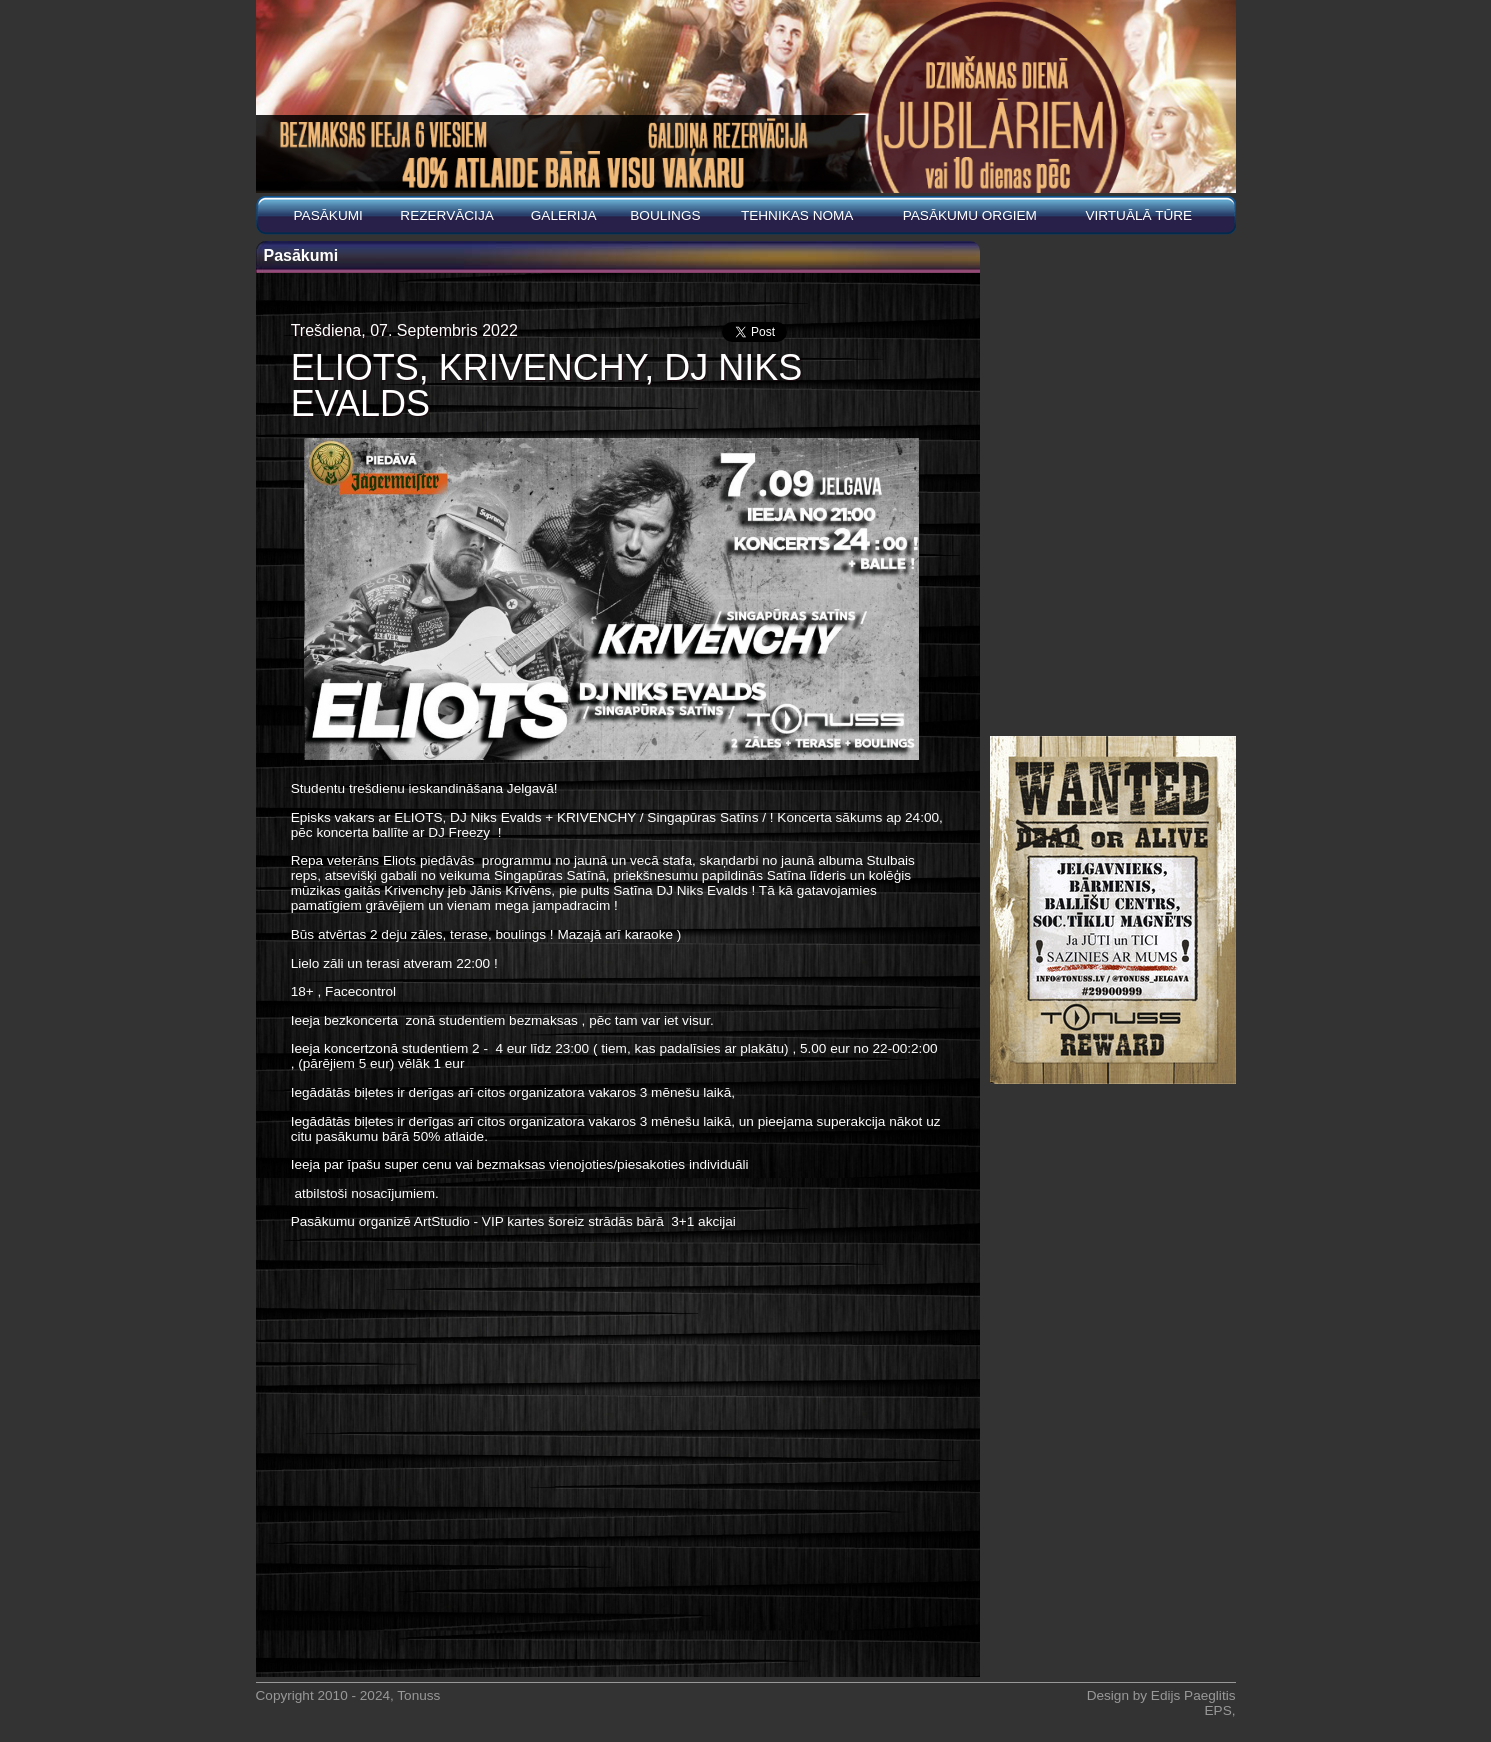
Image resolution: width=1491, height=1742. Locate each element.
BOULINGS (665, 215)
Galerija (564, 215)
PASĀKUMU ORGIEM (970, 215)
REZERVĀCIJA (446, 215)
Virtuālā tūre (1138, 215)
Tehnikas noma (797, 215)
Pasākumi (328, 215)
